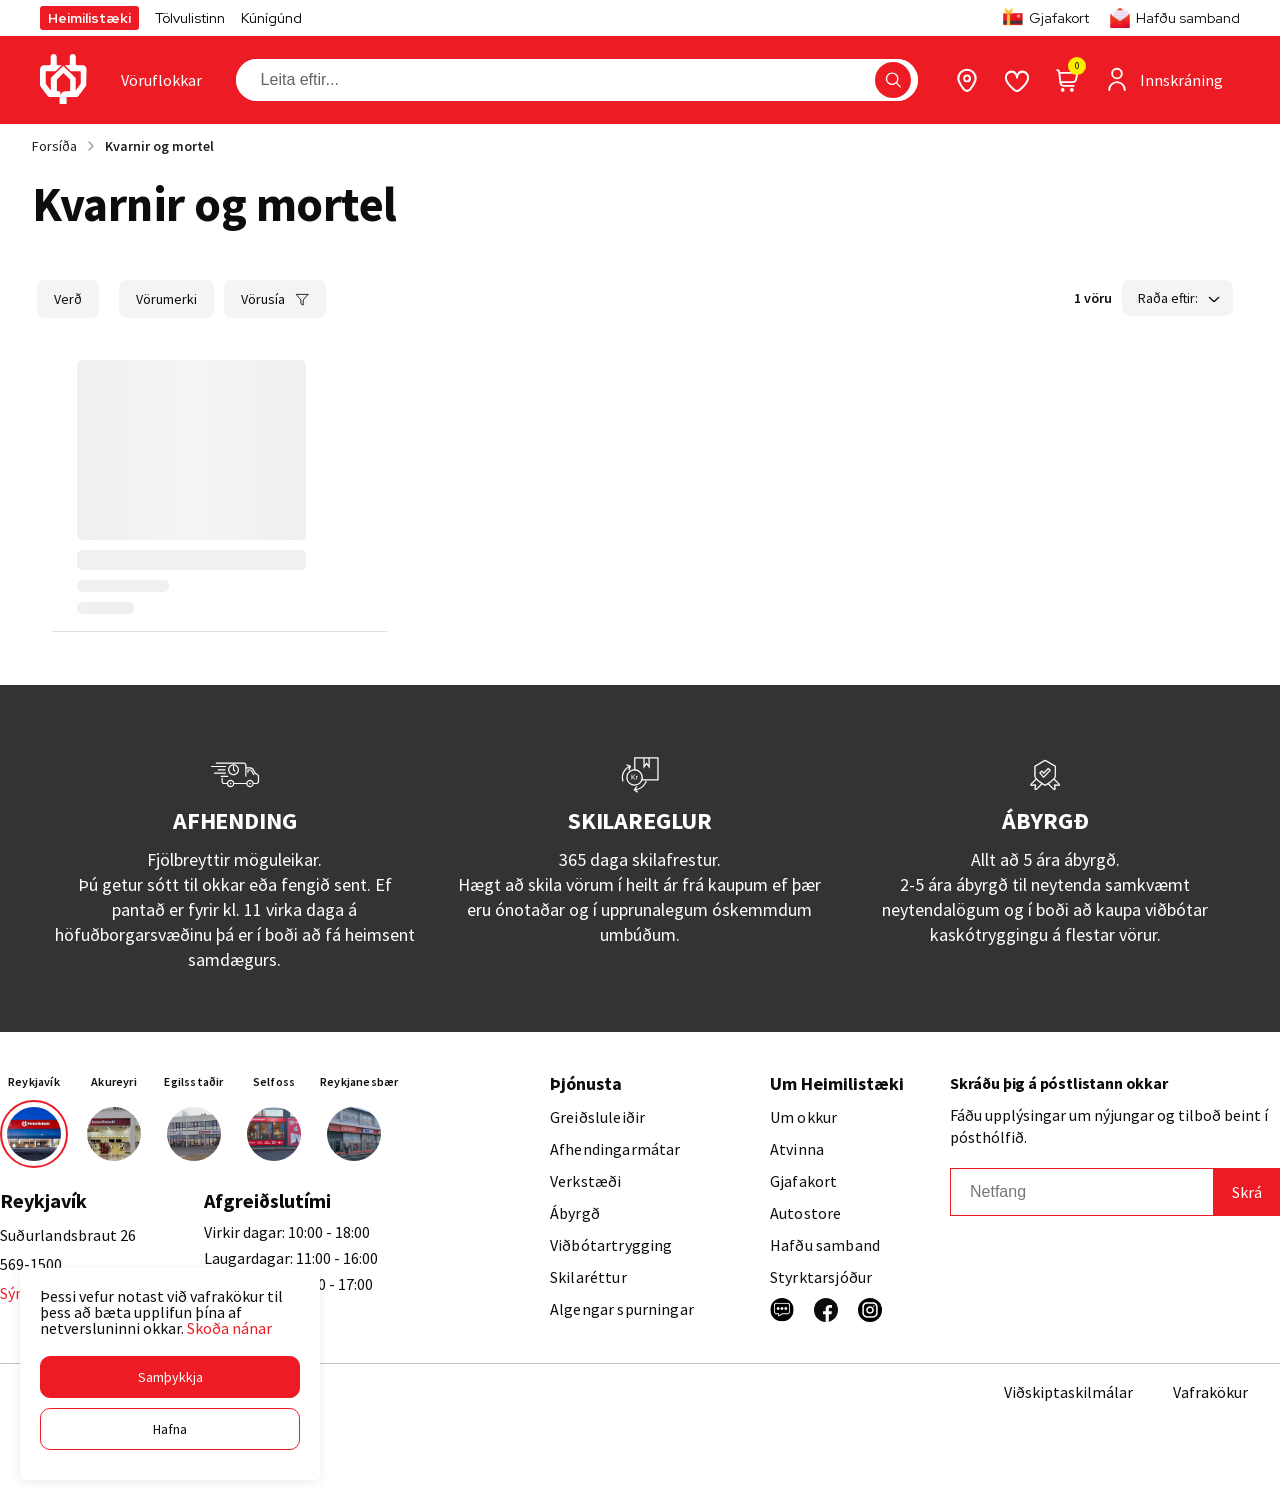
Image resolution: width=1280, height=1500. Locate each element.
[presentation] (161, 80)
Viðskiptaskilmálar (1068, 1392)
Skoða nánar (229, 1328)
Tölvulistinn (190, 18)
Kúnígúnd (271, 18)
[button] (170, 1377)
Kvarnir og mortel (159, 146)
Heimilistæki (89, 18)
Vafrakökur (1210, 1392)
